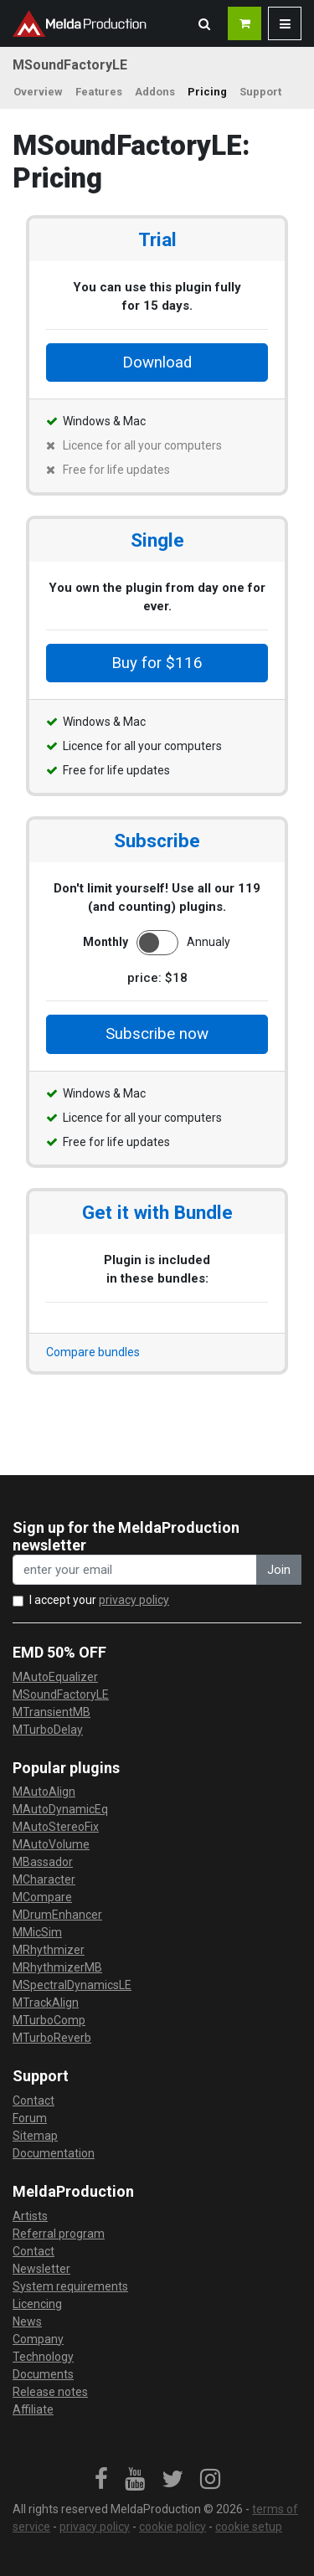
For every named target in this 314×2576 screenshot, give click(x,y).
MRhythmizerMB (57, 1967)
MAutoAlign (44, 1791)
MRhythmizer (49, 1949)
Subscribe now (157, 1034)
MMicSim (37, 1932)
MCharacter (44, 1879)
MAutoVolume (51, 1844)
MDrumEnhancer (57, 1914)
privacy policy (134, 1600)
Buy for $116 (157, 663)
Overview (38, 91)
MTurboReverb (52, 2037)
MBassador (43, 1862)
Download (157, 362)
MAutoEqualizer (55, 1677)
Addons (155, 91)
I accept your (99, 1600)
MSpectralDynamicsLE (72, 1985)
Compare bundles (93, 1352)
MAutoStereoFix (56, 1826)
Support (260, 91)
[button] (204, 23)
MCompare (42, 1897)
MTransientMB (51, 1712)
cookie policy (172, 2526)
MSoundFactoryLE (61, 1694)
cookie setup (248, 2526)
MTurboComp (49, 2020)
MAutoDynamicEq (60, 1809)
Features (98, 91)
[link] (101, 2480)
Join (279, 1569)
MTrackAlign (46, 2002)
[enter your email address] (135, 1570)
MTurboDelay (48, 1729)
